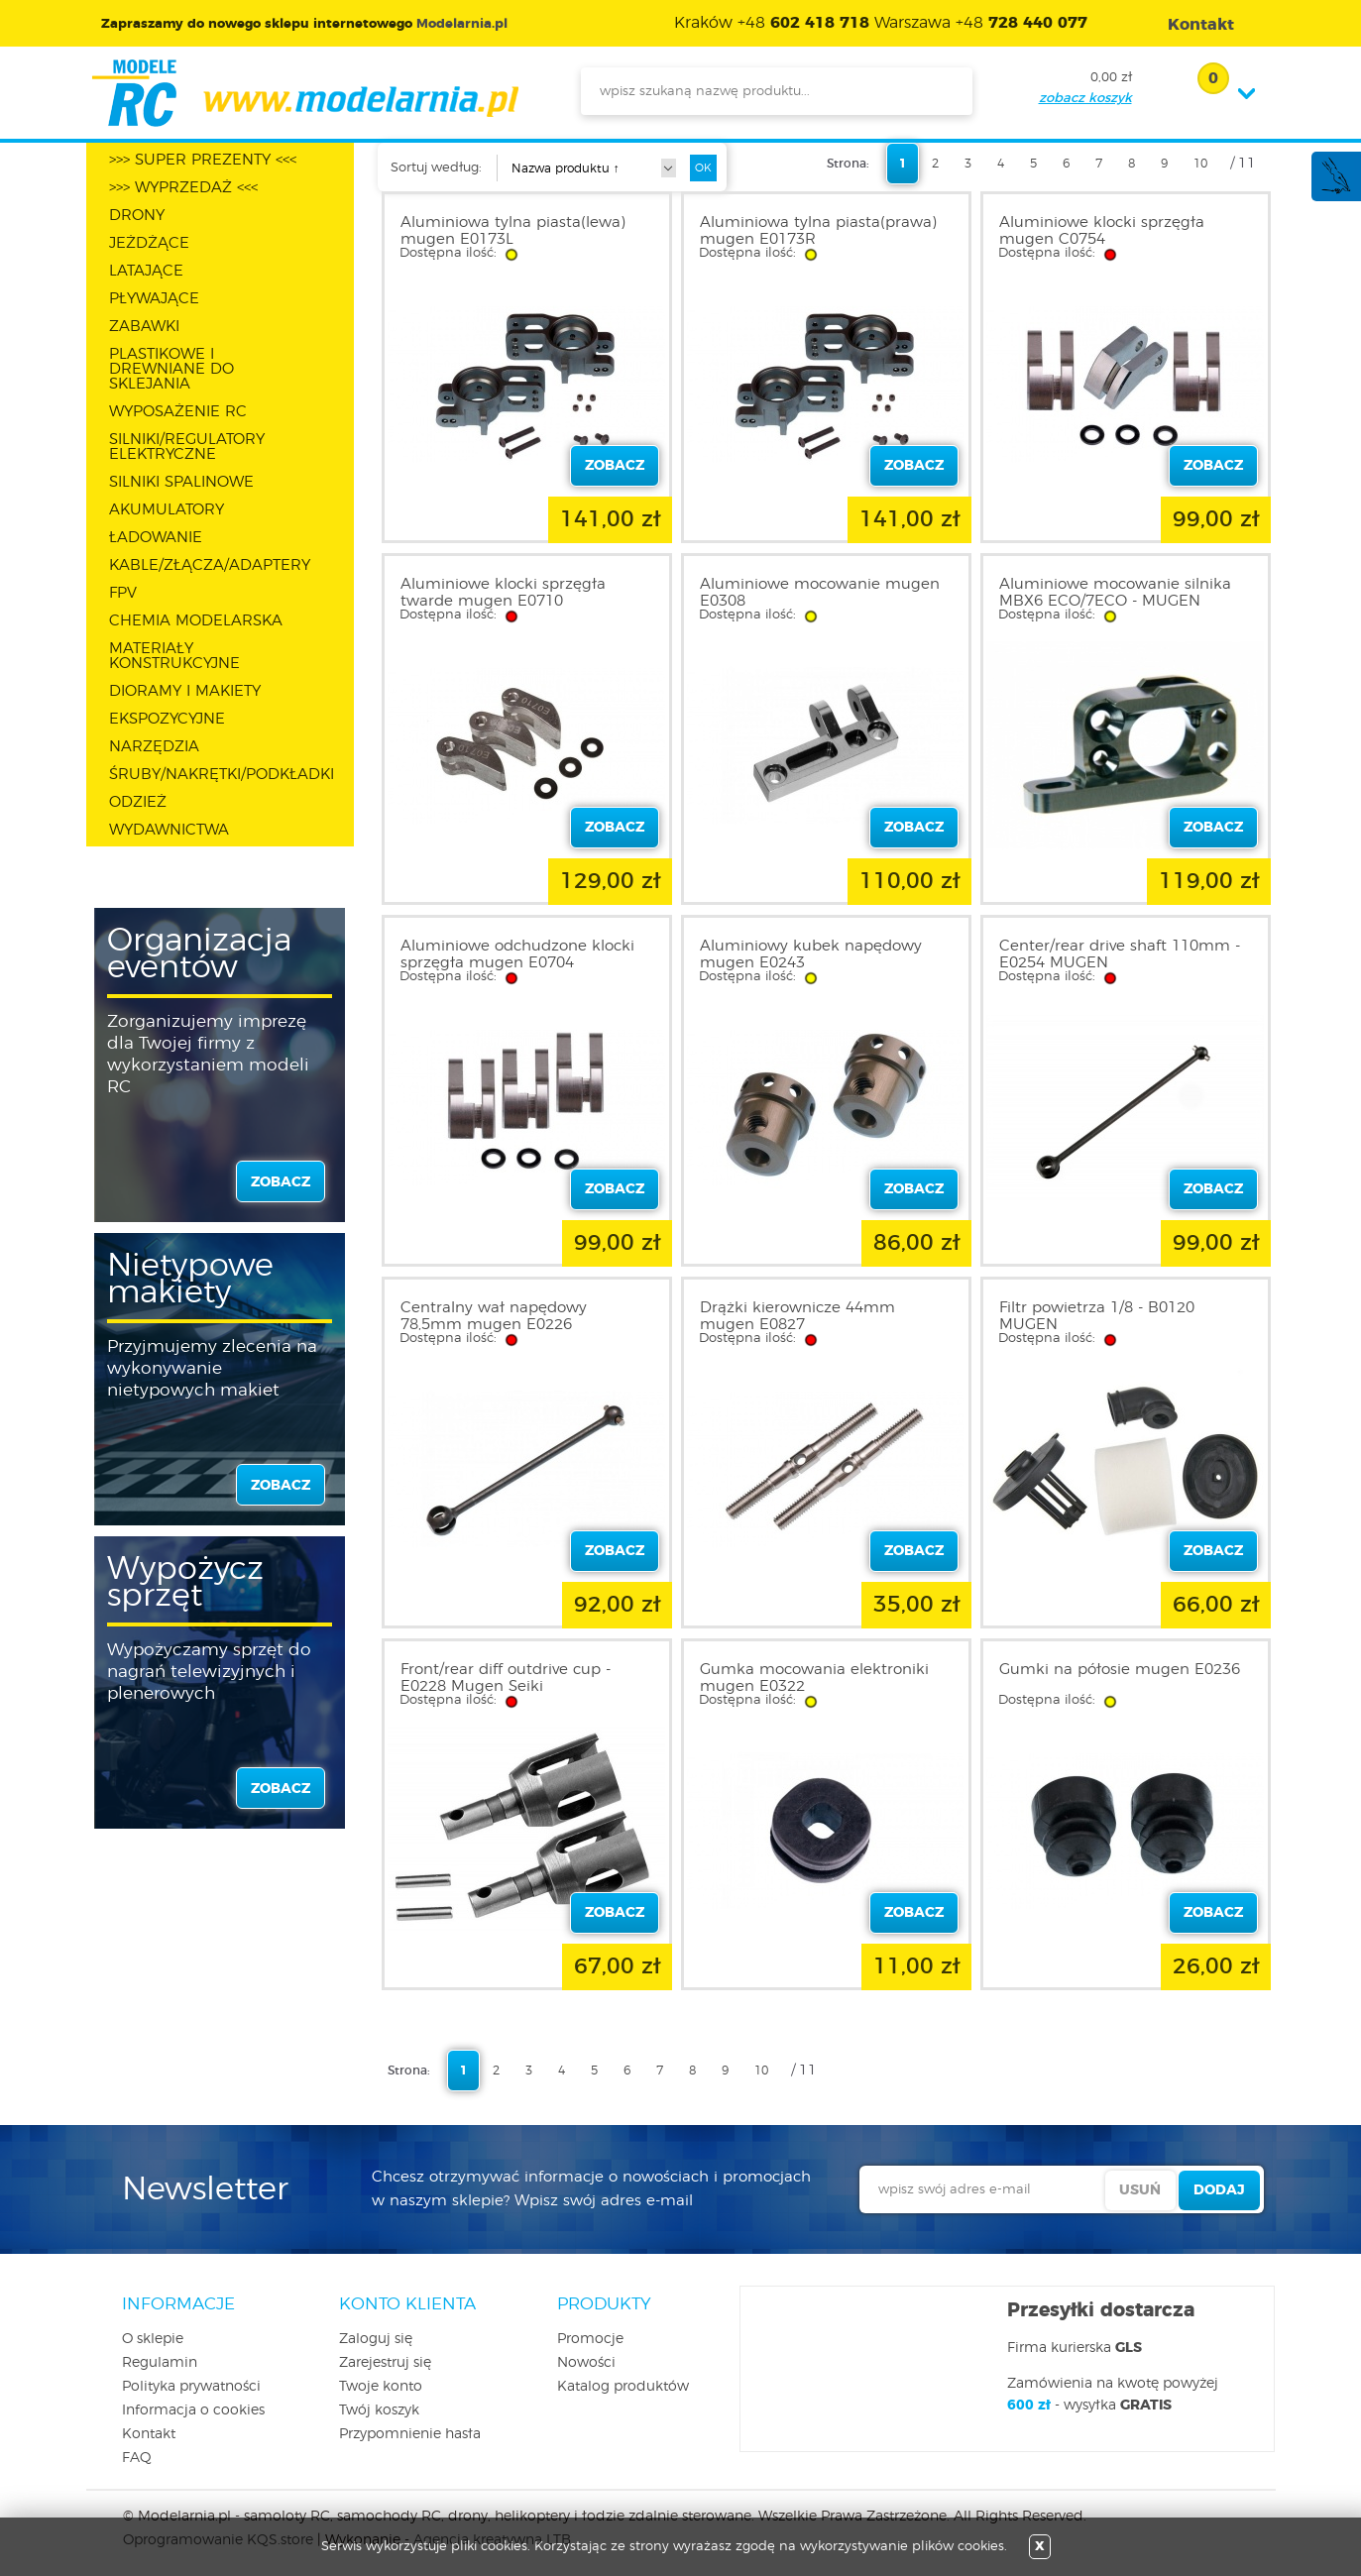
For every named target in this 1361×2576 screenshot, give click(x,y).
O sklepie (152, 2339)
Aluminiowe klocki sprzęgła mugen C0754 (1101, 231)
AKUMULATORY (166, 510)
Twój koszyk (379, 2410)
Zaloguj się (375, 2339)
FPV (123, 593)
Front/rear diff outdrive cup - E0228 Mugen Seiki (505, 1678)
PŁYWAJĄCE (154, 298)
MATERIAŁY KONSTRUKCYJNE (174, 656)
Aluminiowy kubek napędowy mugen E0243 (811, 954)
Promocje (590, 2339)
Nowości (586, 2363)
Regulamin (159, 2363)
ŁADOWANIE (155, 537)
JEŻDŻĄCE (149, 243)
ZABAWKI (144, 326)
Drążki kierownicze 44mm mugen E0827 (797, 1316)
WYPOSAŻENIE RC (178, 411)
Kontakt (148, 2434)
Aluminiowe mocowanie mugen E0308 (820, 593)
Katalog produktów (623, 2387)
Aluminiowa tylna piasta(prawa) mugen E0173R (818, 231)
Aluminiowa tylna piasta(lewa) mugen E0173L (512, 231)
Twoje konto (380, 2387)
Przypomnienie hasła (410, 2434)
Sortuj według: (436, 168)
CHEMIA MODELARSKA (196, 621)
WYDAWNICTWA (169, 830)
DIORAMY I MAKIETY (185, 691)
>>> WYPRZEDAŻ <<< (183, 187)
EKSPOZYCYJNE (167, 719)
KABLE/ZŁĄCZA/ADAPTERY (209, 565)
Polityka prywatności (191, 2387)
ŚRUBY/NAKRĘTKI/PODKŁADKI (221, 774)
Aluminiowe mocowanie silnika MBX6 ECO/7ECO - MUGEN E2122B (1115, 601)
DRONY (137, 215)
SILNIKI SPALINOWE (181, 482)
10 (1200, 163)
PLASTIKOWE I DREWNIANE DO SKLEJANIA (171, 369)
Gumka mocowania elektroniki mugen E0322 (814, 1678)
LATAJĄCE (146, 271)
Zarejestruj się (385, 2363)
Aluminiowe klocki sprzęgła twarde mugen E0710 (503, 593)
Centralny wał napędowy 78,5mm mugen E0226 (493, 1316)
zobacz (280, 1182)
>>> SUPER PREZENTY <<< (202, 160)
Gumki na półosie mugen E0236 (1119, 1669)
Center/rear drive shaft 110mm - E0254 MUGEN (1119, 954)
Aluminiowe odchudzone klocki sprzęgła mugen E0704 (517, 954)
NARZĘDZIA (154, 746)
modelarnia (304, 93)
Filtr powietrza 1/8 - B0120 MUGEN (1096, 1316)
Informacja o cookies (193, 2410)
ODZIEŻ (138, 802)
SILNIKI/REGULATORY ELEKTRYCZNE (187, 447)
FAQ (137, 2458)
